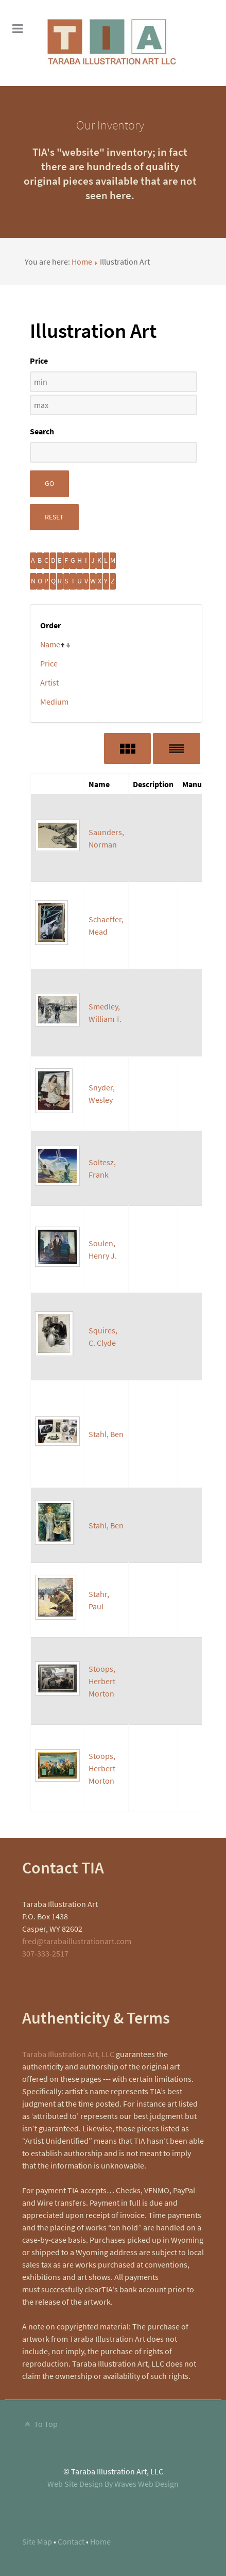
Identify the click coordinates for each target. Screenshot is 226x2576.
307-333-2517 (45, 1953)
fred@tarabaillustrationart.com (76, 1941)
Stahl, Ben (106, 1434)
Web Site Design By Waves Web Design (113, 2484)
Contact (71, 2541)
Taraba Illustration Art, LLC (68, 2054)
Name (50, 644)
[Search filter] (113, 452)
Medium (54, 701)
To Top (40, 2424)
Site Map (37, 2541)
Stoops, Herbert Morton (102, 1681)
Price (49, 663)
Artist (49, 682)
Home (82, 261)
